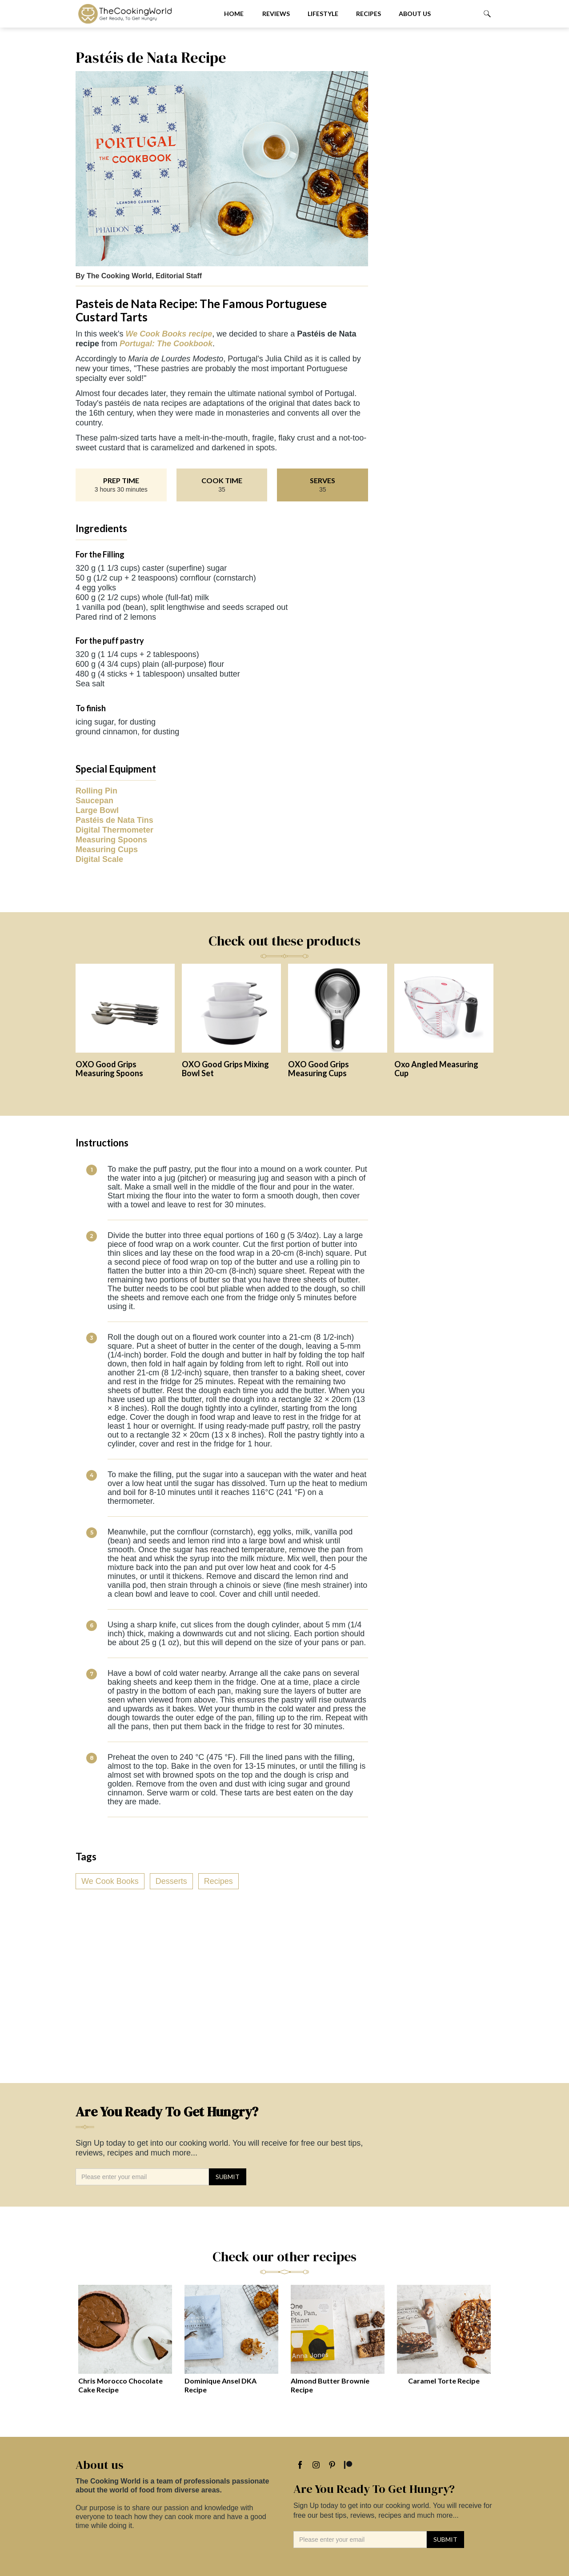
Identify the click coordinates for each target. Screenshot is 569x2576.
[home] (142, 13)
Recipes (368, 13)
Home (234, 13)
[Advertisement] (435, 182)
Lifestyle (323, 13)
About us (415, 13)
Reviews (276, 13)
